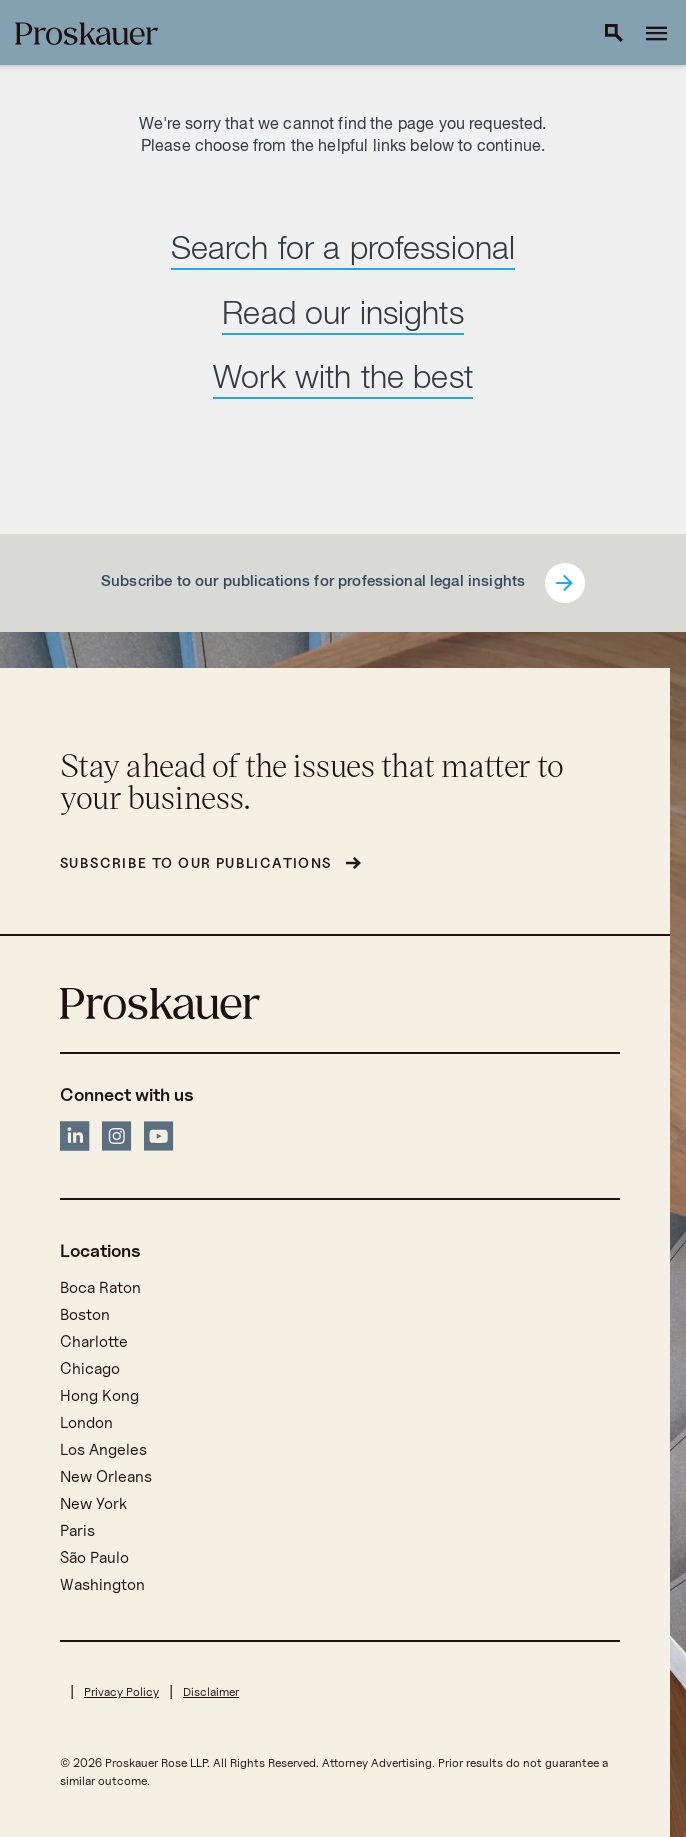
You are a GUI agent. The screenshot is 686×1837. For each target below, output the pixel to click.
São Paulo (94, 1557)
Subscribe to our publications (196, 862)
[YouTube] (159, 1139)
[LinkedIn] (75, 1139)
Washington (102, 1584)
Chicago (90, 1368)
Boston (85, 1314)
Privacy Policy (121, 1691)
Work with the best (343, 381)
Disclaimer (211, 1691)
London (86, 1422)
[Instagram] (117, 1139)
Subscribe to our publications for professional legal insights (313, 582)
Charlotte (94, 1341)
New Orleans (106, 1476)
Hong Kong (99, 1395)
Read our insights (343, 317)
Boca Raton (100, 1287)
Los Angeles (103, 1449)
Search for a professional (343, 252)
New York (93, 1503)
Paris (77, 1530)
